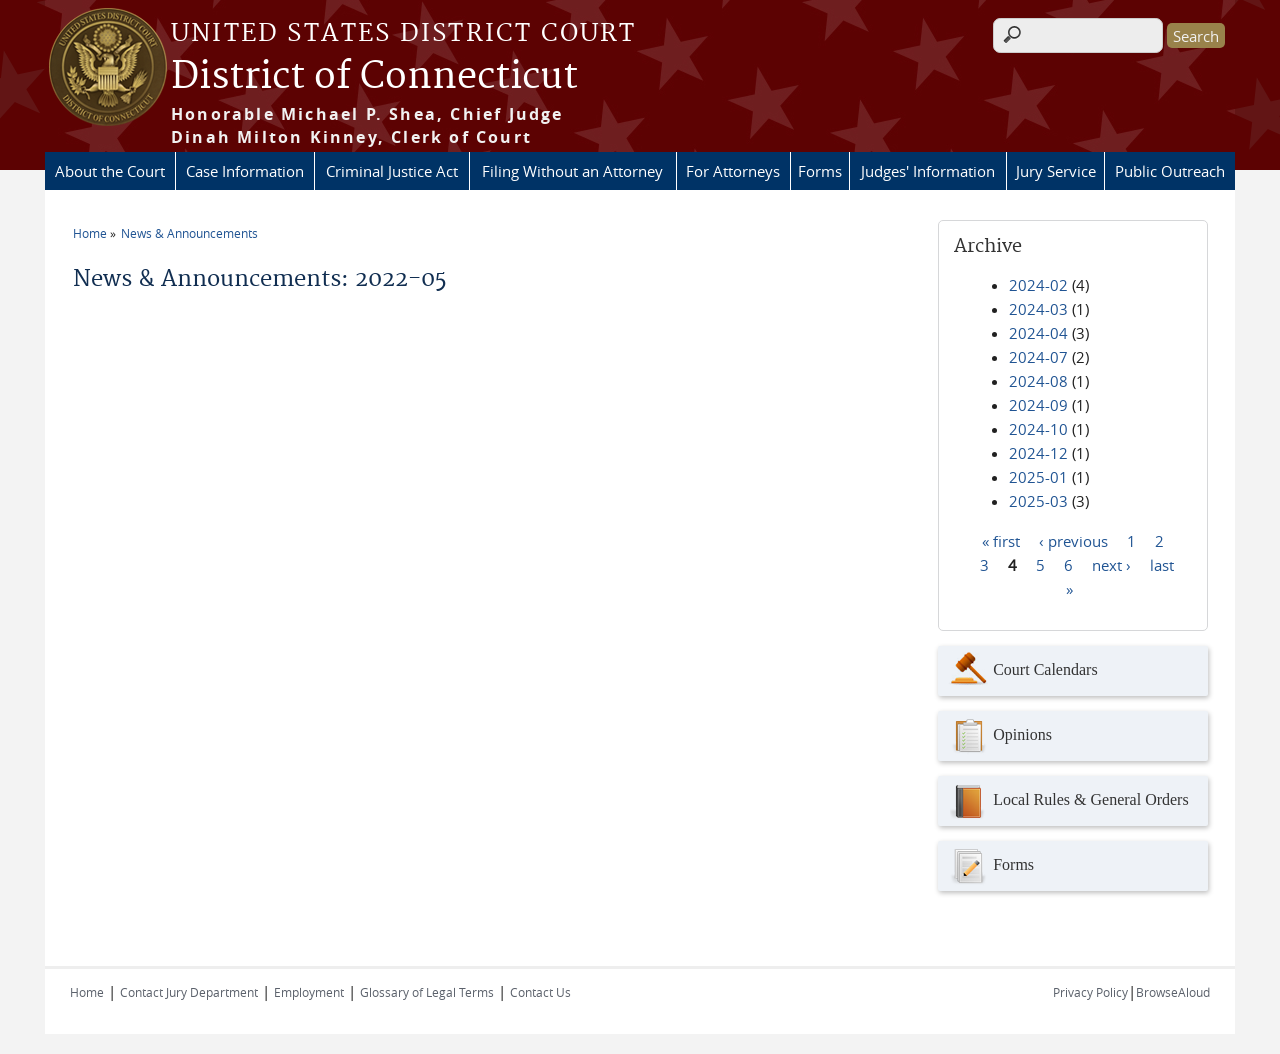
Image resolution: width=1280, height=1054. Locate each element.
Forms (820, 171)
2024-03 (1038, 309)
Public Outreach (1170, 171)
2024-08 (1038, 381)
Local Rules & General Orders (1068, 801)
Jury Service (1056, 171)
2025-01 (1038, 477)
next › (1111, 564)
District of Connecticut (374, 77)
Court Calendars (1022, 671)
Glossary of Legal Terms (427, 992)
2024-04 (1038, 333)
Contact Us (540, 992)
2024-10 (1038, 429)
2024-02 (1038, 285)
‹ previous (1073, 540)
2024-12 (1038, 453)
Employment (309, 992)
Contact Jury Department (189, 992)
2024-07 (1038, 357)
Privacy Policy (1090, 992)
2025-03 (1038, 501)
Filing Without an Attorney (572, 171)
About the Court (110, 171)
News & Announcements (189, 233)
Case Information (245, 171)
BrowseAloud (1173, 992)
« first (1001, 540)
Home (90, 233)
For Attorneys (733, 171)
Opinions (1000, 736)
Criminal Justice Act (392, 171)
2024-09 (1038, 405)
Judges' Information (928, 171)
